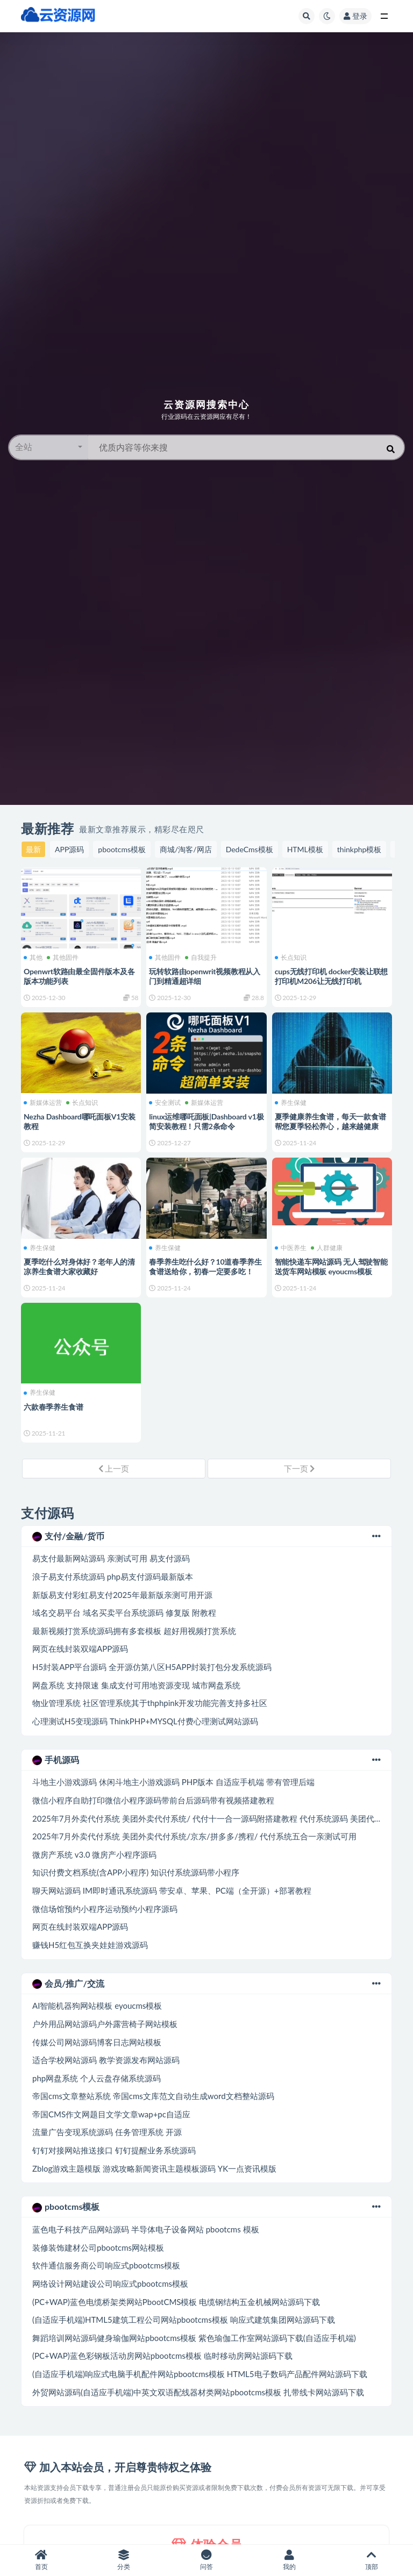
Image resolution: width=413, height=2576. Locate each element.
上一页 (114, 1468)
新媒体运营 (43, 1103)
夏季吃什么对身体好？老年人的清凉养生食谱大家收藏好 (79, 1266)
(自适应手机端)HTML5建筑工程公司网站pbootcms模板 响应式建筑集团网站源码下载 (183, 2319)
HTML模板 (305, 849)
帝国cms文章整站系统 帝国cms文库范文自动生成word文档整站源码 (153, 2096)
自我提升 (201, 957)
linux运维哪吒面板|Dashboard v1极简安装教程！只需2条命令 (206, 1121)
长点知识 (291, 957)
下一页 (299, 1468)
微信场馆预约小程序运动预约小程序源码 (104, 1909)
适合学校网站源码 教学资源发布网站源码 (106, 2060)
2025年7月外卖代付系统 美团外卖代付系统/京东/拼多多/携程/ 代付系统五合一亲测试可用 (194, 1836)
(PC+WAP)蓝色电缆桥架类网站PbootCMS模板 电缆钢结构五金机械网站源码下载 (176, 2302)
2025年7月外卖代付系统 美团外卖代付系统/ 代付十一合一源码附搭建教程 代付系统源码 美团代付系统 (215, 1818)
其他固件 (63, 957)
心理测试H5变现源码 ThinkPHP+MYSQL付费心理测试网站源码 (145, 1721)
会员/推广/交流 (206, 1983)
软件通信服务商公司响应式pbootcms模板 (106, 2265)
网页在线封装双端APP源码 (80, 1648)
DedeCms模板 (249, 849)
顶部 (371, 2560)
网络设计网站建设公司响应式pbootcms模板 (110, 2283)
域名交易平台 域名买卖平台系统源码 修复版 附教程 (124, 1612)
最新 (33, 849)
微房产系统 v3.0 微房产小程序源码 (94, 1854)
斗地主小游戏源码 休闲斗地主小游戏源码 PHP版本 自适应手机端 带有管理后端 (173, 1782)
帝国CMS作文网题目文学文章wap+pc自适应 (111, 2114)
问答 (206, 2560)
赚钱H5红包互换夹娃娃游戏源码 (90, 1945)
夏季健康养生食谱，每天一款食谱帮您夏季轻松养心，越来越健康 (330, 1121)
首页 (41, 2560)
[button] (48, 447)
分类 (124, 2560)
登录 (355, 15)
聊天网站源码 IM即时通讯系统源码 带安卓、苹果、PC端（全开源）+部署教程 (171, 1890)
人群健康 (327, 1248)
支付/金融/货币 (206, 1536)
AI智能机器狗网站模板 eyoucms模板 (97, 2005)
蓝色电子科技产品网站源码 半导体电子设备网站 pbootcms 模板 (145, 2229)
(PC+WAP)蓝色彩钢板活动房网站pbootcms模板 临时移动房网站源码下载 (162, 2355)
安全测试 (165, 1103)
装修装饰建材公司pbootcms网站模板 (98, 2247)
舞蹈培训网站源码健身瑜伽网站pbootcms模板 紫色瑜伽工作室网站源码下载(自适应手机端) (194, 2338)
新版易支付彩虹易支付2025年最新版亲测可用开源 (122, 1595)
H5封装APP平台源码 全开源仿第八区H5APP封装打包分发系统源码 (152, 1667)
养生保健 (291, 1103)
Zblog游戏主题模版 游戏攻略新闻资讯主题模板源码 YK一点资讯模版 (154, 2168)
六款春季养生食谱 (53, 1406)
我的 (289, 2560)
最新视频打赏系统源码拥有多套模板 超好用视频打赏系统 (134, 1631)
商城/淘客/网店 (186, 849)
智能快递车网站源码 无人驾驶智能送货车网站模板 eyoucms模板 (331, 1266)
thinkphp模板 (359, 849)
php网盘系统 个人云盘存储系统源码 (96, 2078)
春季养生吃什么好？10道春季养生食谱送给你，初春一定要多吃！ (205, 1266)
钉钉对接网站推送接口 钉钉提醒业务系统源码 (114, 2150)
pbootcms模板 (122, 849)
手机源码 (206, 1760)
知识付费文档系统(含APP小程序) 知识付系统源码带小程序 (135, 1872)
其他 (33, 957)
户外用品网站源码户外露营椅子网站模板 (104, 2024)
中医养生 (291, 1248)
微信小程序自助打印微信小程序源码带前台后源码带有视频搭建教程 (153, 1800)
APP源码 (69, 849)
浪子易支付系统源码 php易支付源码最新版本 (112, 1576)
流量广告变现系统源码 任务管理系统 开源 (107, 2132)
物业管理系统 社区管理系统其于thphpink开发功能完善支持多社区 (149, 1703)
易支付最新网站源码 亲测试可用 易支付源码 (111, 1558)
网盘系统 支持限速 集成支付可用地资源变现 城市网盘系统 (136, 1685)
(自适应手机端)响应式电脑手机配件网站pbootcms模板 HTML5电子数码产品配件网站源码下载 (199, 2374)
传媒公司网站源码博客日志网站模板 (96, 2042)
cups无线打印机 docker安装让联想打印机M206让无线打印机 (331, 976)
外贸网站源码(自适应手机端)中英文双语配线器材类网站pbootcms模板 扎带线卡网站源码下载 (198, 2392)
